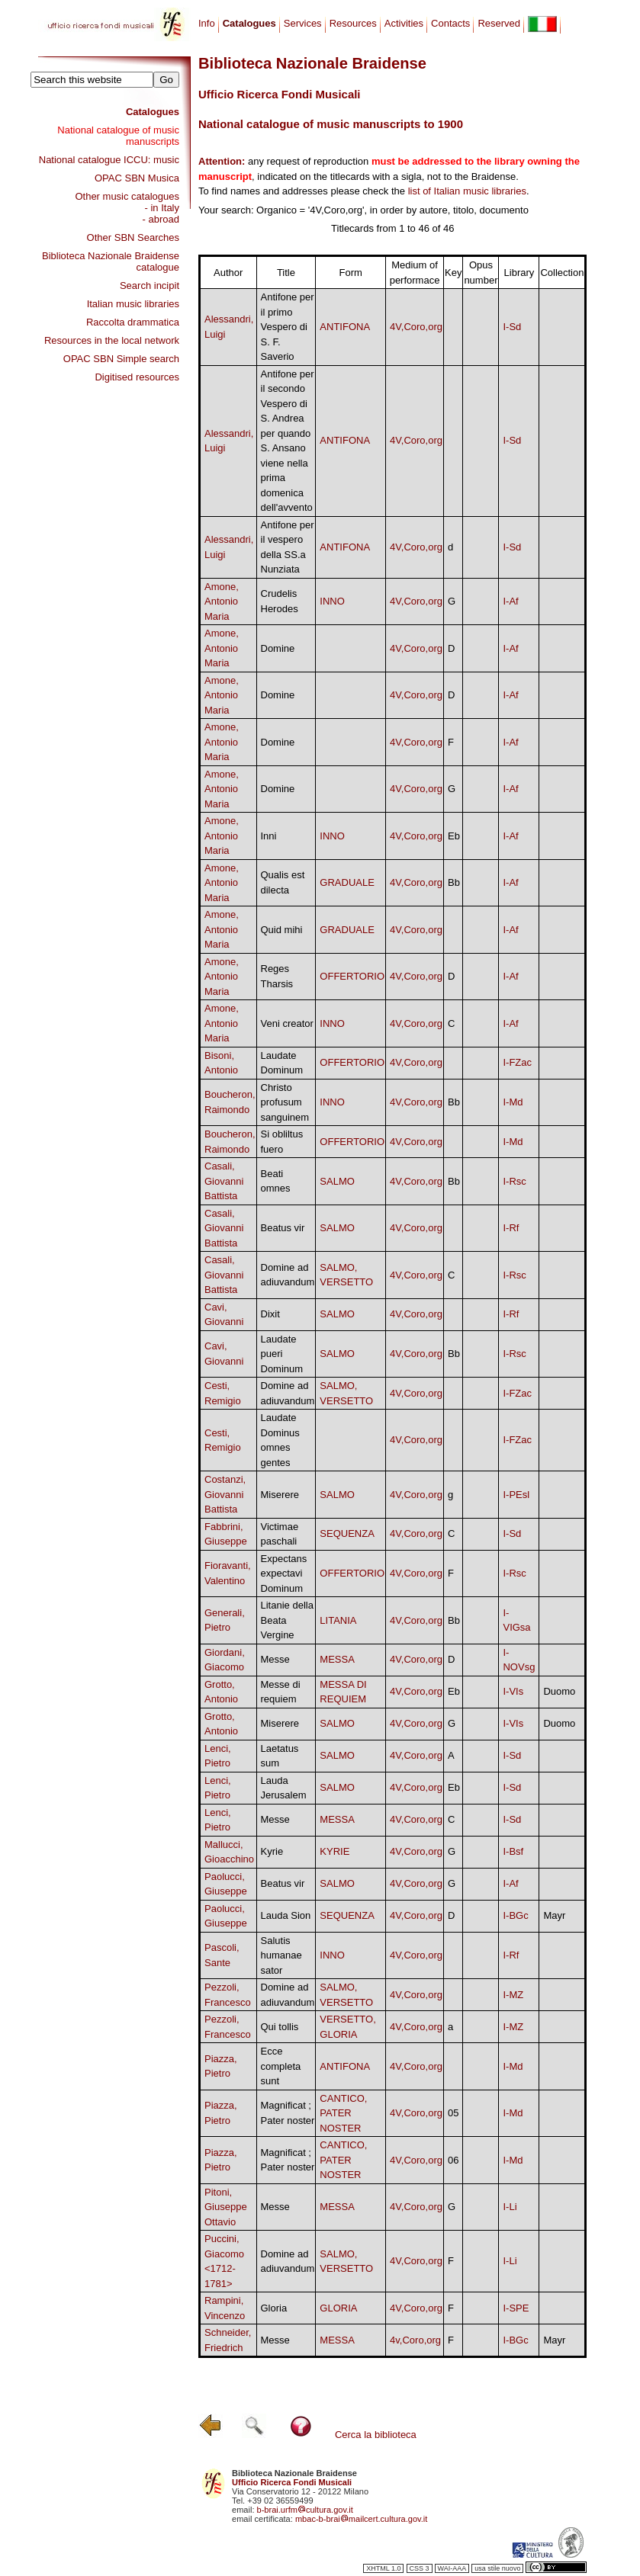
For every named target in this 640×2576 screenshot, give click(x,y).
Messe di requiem (281, 1692)
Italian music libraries (133, 304)
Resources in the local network (111, 340)
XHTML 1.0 (383, 2568)
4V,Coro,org (416, 326)
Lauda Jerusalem (284, 1788)
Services (303, 23)
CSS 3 (419, 2568)
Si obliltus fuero (282, 1141)
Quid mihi (282, 929)
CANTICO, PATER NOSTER (343, 2113)
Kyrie (272, 1851)
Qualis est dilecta (283, 882)
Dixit (270, 1314)
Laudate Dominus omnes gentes (280, 1440)
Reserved (499, 23)
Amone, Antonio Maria (221, 601)
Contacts (450, 23)
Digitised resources (137, 377)
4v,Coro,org (415, 2340)
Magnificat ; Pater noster (288, 2113)
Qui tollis (280, 2026)
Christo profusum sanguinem (285, 1102)
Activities (403, 23)
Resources (353, 23)
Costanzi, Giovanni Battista (225, 1494)
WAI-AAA (452, 2568)
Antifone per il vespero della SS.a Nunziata (287, 547)
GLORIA (338, 2308)
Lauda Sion (286, 1915)
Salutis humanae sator (281, 1955)
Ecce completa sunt (281, 2066)
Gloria (274, 2308)
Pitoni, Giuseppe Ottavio (225, 2207)
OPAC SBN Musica (137, 178)
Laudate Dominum (282, 1063)
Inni (269, 836)
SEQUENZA (347, 1533)
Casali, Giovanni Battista (223, 1180)
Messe (275, 1659)
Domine (278, 648)
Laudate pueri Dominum (282, 1354)
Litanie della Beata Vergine (287, 1620)
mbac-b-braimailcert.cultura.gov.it (361, 2518)
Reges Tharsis (277, 976)
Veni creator (287, 1023)
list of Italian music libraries (467, 191)
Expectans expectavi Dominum (284, 1573)
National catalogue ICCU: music (109, 159)
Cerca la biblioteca (375, 2434)
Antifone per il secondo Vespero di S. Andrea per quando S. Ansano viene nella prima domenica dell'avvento (287, 441)
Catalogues (152, 111)
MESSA (337, 1659)
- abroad (161, 219)
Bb (454, 882)
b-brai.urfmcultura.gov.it (305, 2509)
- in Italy (161, 207)
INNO (332, 601)
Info (206, 23)
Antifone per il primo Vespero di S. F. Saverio (287, 326)
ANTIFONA (345, 326)
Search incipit (149, 285)
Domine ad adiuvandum (288, 1275)
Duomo (559, 1691)
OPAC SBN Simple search (121, 358)
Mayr (554, 1915)
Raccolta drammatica (132, 322)
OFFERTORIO (352, 976)
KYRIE (334, 1851)
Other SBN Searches (133, 237)
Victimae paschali (280, 1534)
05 (453, 2113)
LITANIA (338, 1620)
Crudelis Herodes (279, 601)
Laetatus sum (280, 1756)
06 (453, 2160)
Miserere (280, 1494)
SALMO (337, 1181)
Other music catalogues (127, 196)
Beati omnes (276, 1181)
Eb (454, 836)
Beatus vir (283, 1227)
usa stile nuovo (497, 2568)
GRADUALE (347, 882)
